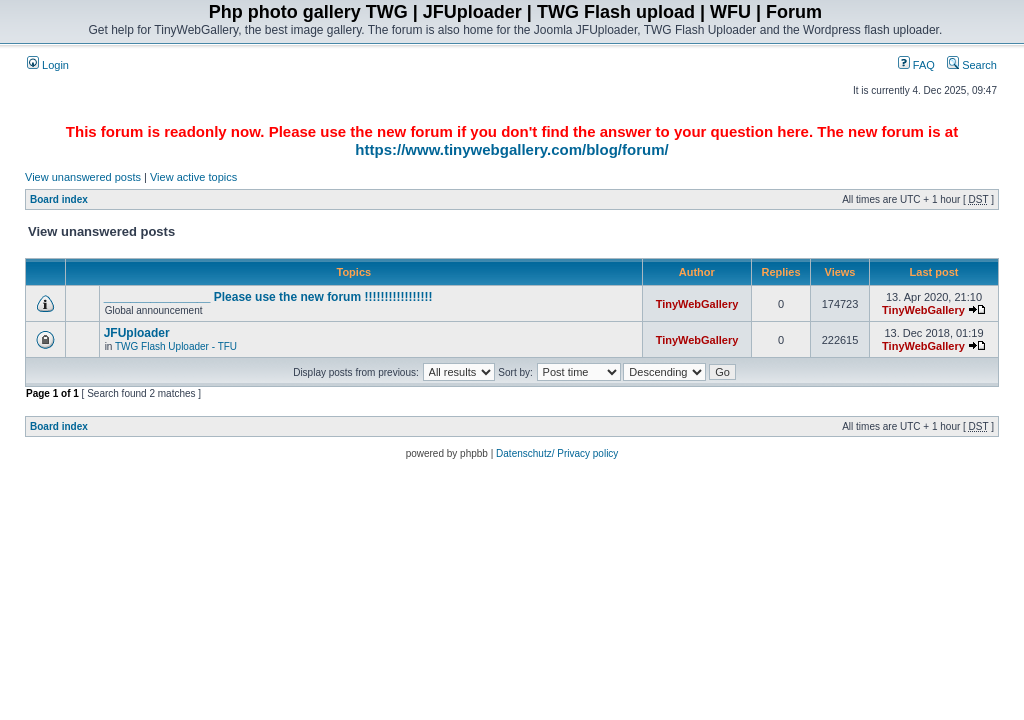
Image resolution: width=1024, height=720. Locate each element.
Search (972, 65)
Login (48, 65)
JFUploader (137, 333)
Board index (59, 199)
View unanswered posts (83, 177)
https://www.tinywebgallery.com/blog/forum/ (511, 149)
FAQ (916, 65)
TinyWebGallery (697, 304)
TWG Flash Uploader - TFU (176, 346)
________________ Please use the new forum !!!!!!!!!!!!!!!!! (268, 297)
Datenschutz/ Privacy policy (557, 453)
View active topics (193, 177)
